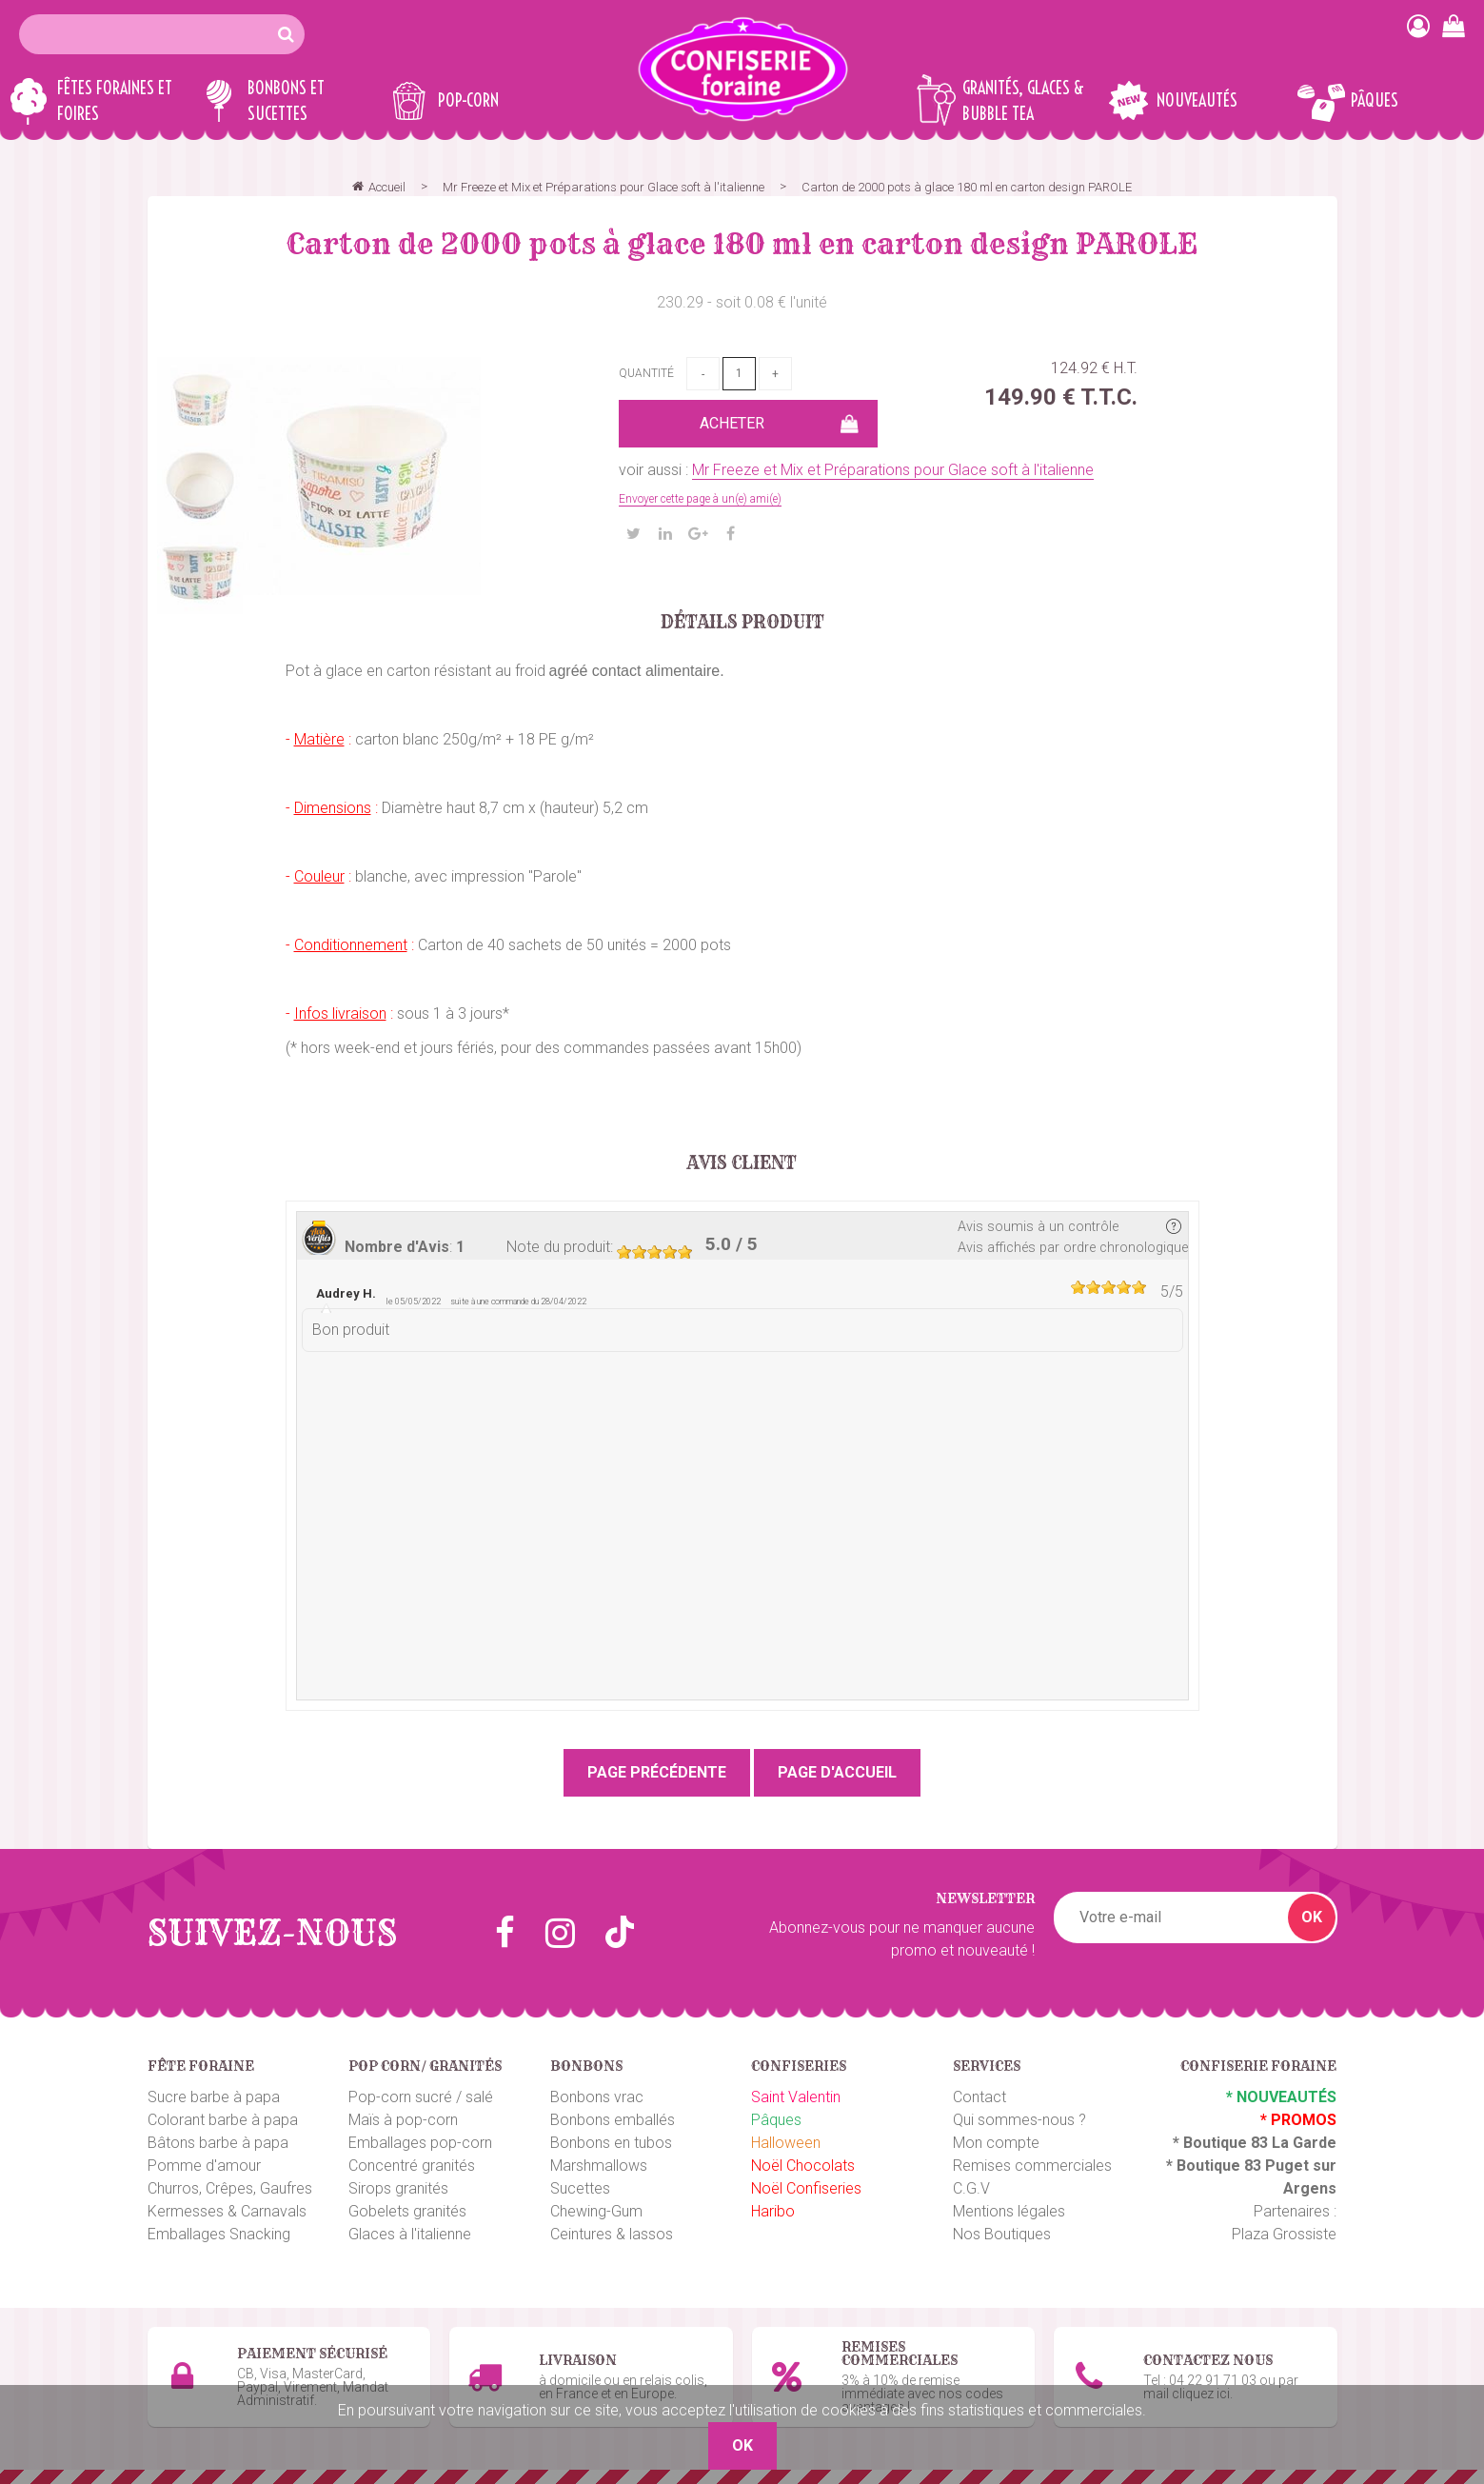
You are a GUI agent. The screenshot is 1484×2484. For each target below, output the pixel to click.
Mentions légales (1009, 2211)
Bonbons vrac (596, 2097)
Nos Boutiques (1002, 2234)
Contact (979, 2097)
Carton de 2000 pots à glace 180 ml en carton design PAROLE (742, 244)
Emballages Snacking (219, 2234)
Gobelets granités (407, 2211)
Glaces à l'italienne (409, 2234)
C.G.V (971, 2188)
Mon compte (996, 2143)
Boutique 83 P (1226, 2165)
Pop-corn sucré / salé (420, 2097)
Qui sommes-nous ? (1019, 2120)
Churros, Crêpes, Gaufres (230, 2188)
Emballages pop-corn (420, 2143)
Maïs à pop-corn (403, 2120)
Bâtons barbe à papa (218, 2143)
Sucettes (580, 2188)
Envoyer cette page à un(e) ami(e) (700, 499)
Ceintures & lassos (611, 2234)
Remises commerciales (1032, 2165)
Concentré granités (411, 2165)
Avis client (742, 1163)
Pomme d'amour (204, 2165)
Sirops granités (398, 2188)
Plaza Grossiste (1284, 2234)
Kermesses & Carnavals (227, 2211)
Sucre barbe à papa (214, 2097)
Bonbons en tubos (611, 2143)
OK (1311, 1917)
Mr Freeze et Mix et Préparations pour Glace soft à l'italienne (893, 470)
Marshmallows (598, 2165)
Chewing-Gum (596, 2211)
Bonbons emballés (612, 2120)
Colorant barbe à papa (223, 2120)
